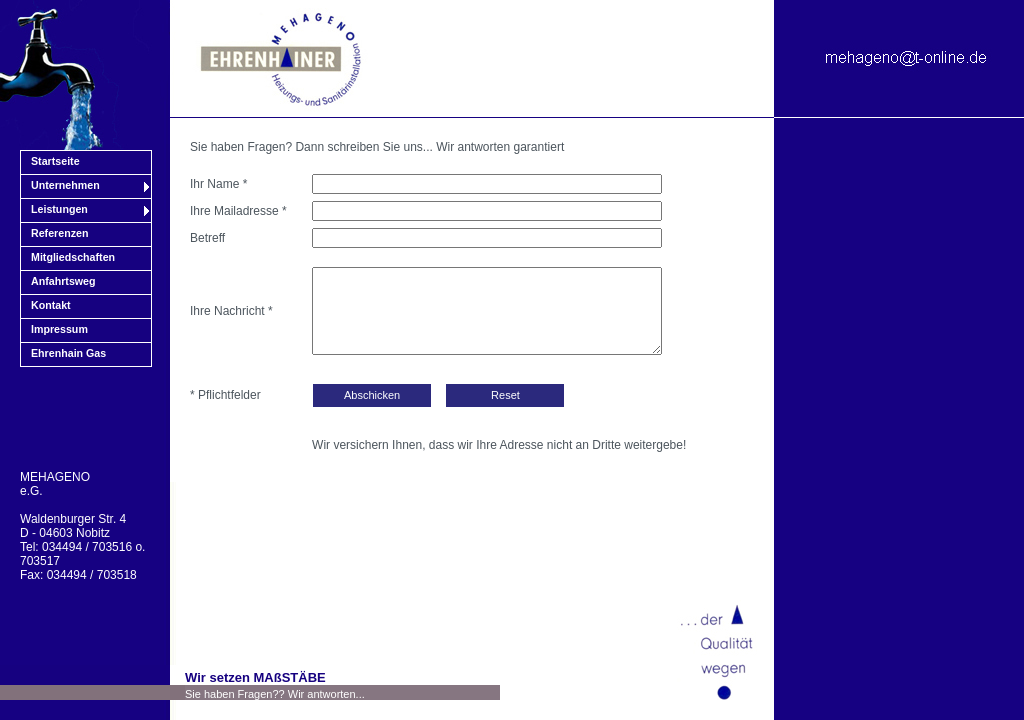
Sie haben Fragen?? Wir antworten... (275, 694)
